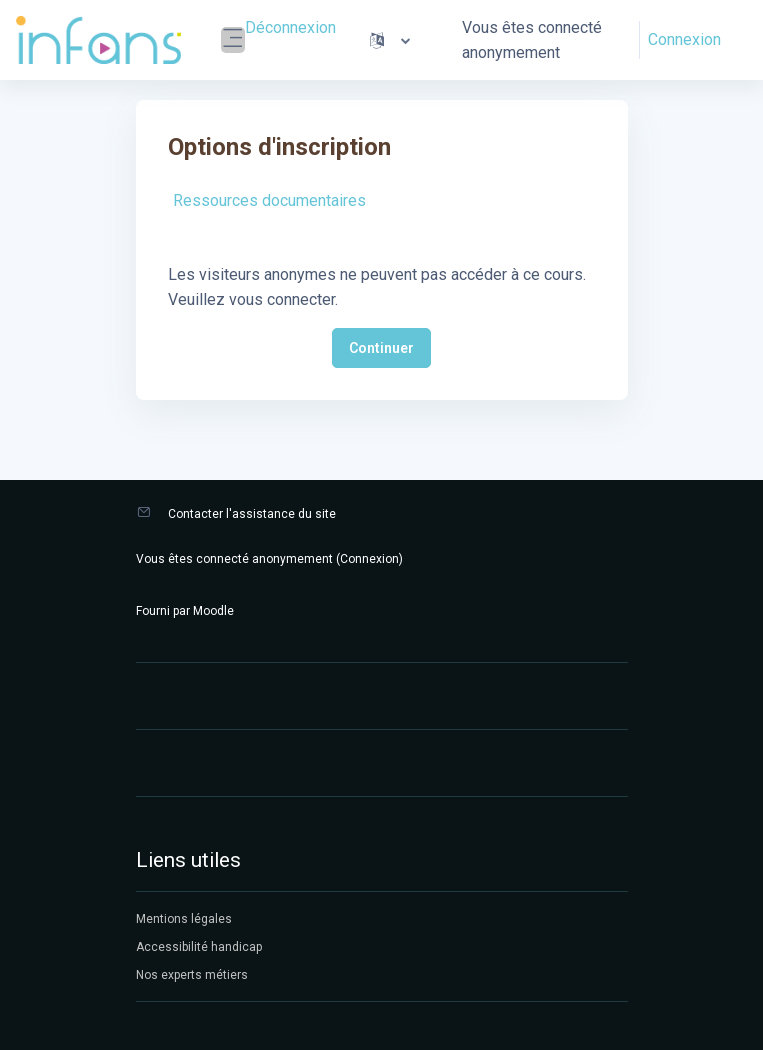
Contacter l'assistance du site (252, 514)
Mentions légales (184, 919)
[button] (390, 40)
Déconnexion (290, 27)
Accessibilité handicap (199, 947)
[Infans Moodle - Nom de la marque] (98, 40)
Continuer (381, 348)
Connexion (684, 39)
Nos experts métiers (192, 975)
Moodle (213, 611)
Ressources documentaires (269, 200)
